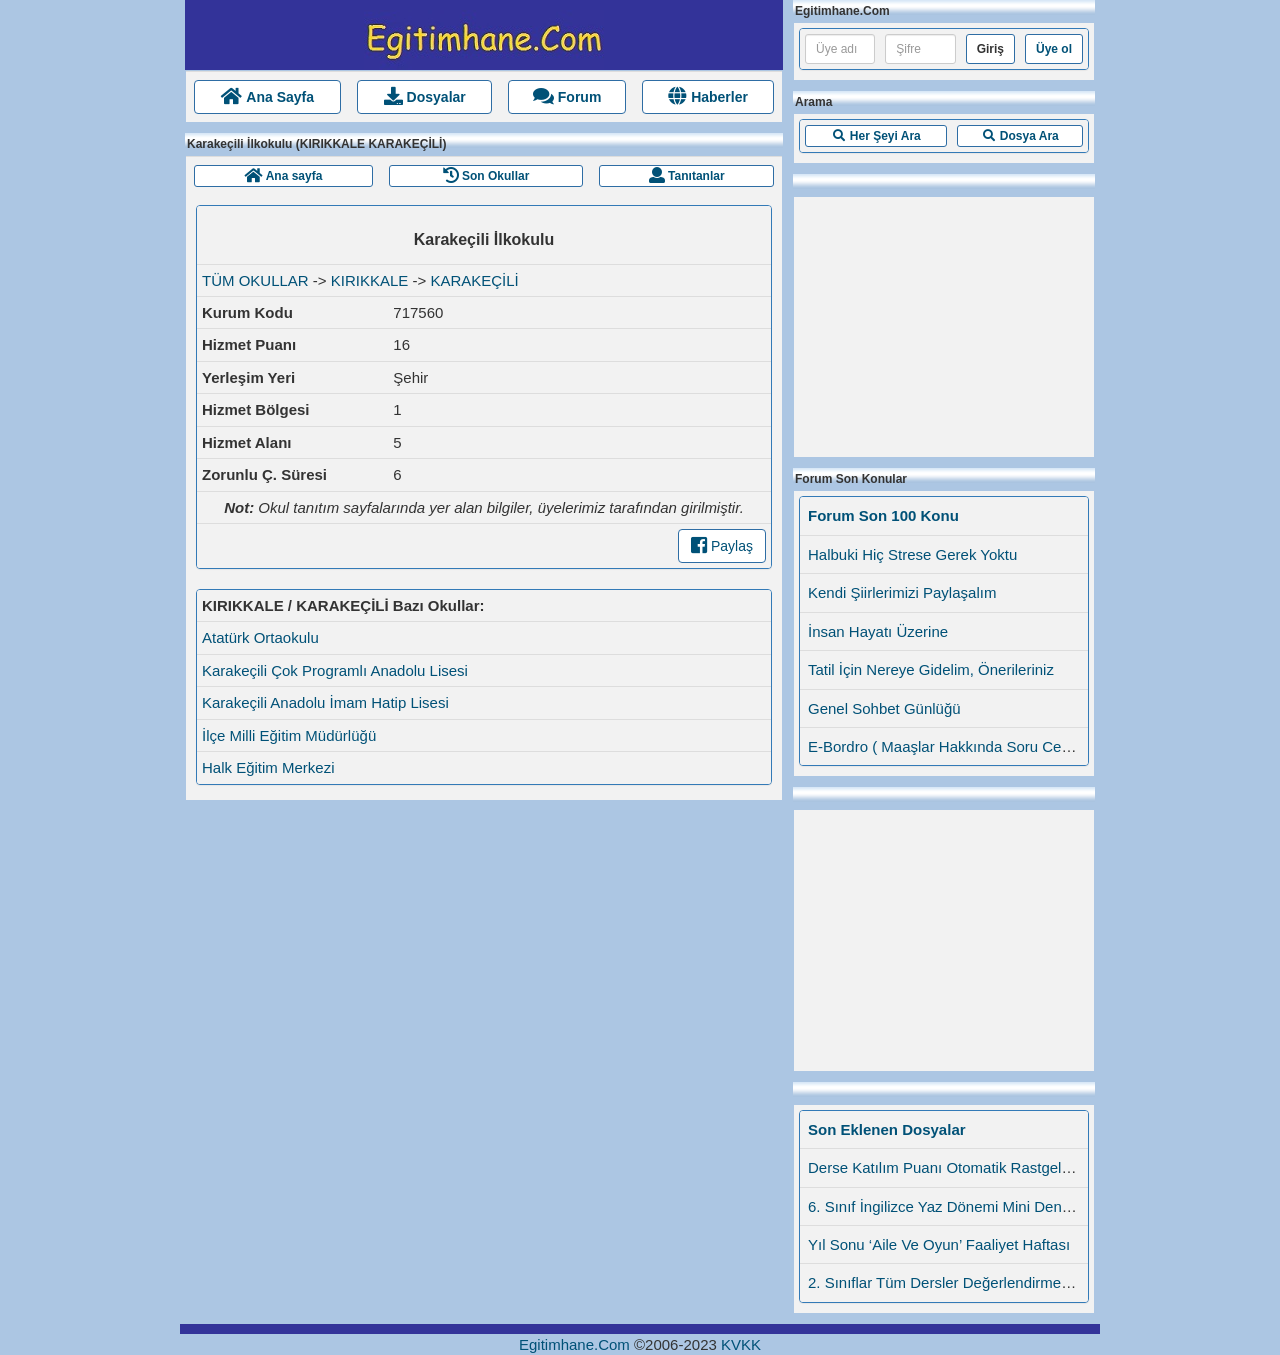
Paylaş (722, 546)
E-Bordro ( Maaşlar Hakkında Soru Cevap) (949, 746)
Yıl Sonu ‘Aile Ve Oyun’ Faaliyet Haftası (939, 1244)
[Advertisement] (944, 322)
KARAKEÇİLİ (474, 280)
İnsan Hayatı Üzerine (878, 631)
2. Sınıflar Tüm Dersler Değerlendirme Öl (944, 1282)
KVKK (741, 1344)
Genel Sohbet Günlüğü (884, 708)
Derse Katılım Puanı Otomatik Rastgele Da (950, 1167)
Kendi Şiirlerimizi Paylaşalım (902, 592)
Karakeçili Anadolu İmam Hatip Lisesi (325, 702)
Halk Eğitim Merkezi (268, 767)
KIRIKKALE (370, 280)
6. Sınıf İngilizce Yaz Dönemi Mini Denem (945, 1206)
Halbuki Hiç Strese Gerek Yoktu (912, 554)
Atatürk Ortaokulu (260, 637)
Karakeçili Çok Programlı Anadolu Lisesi (335, 670)
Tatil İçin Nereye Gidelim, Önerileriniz (931, 669)
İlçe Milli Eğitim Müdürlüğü (289, 735)
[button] (876, 136)
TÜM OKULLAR (255, 280)
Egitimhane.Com (574, 1344)
